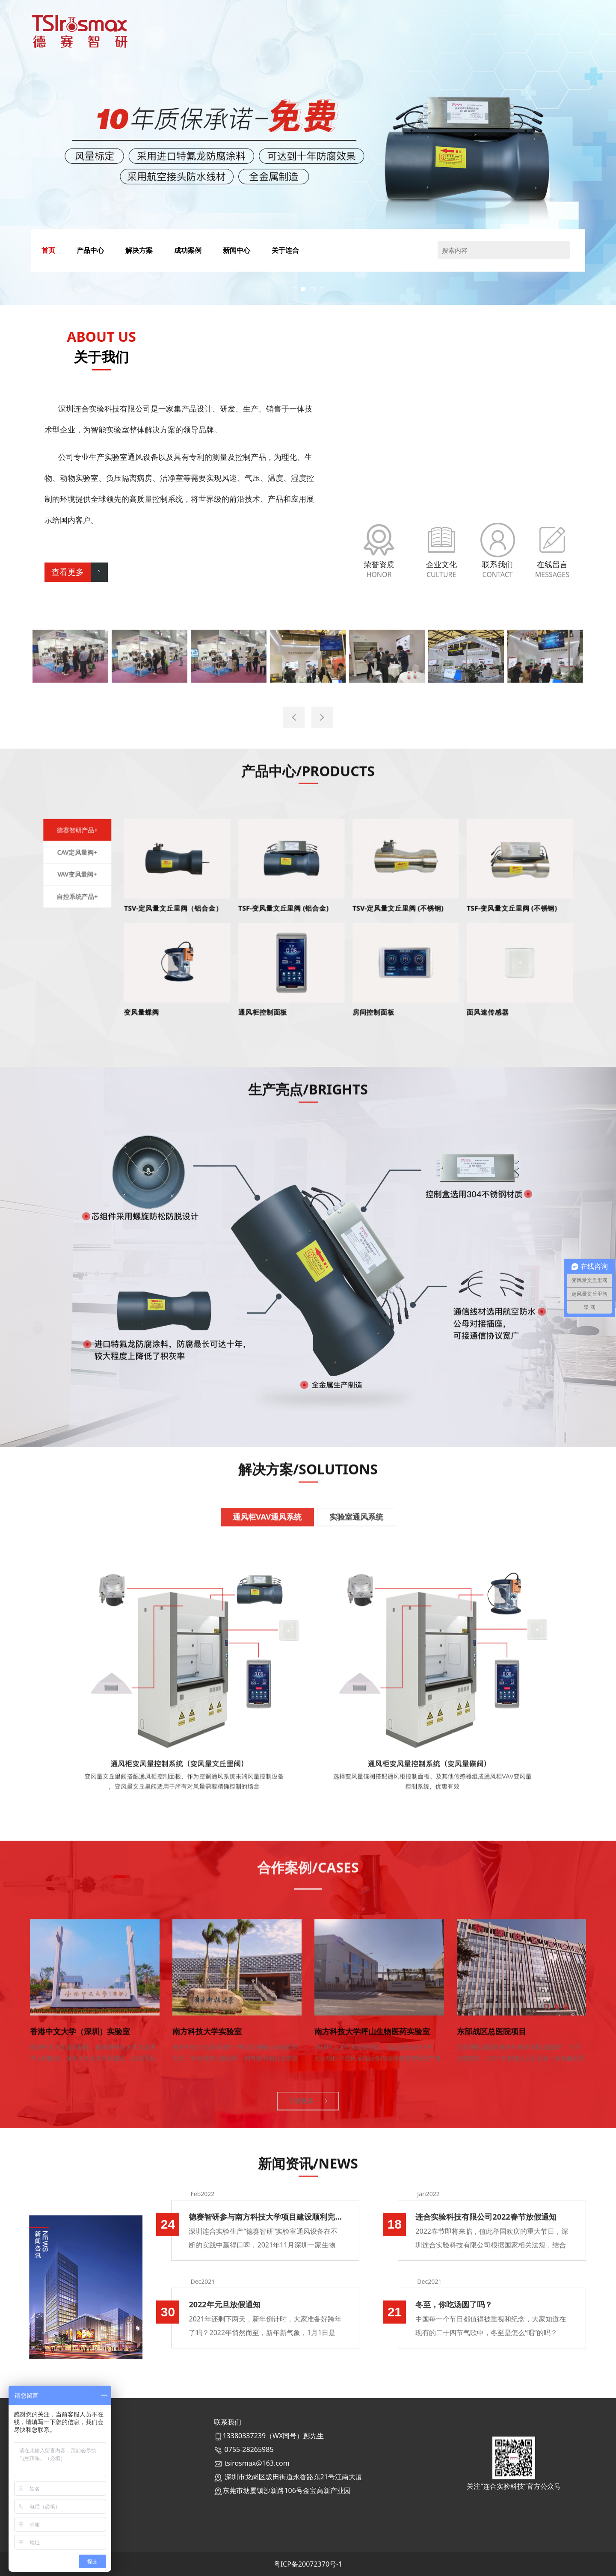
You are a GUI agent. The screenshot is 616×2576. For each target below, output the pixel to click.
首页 (48, 250)
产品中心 (90, 250)
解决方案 (139, 250)
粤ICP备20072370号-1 (308, 2564)
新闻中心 (236, 250)
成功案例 (187, 250)
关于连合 (285, 250)
